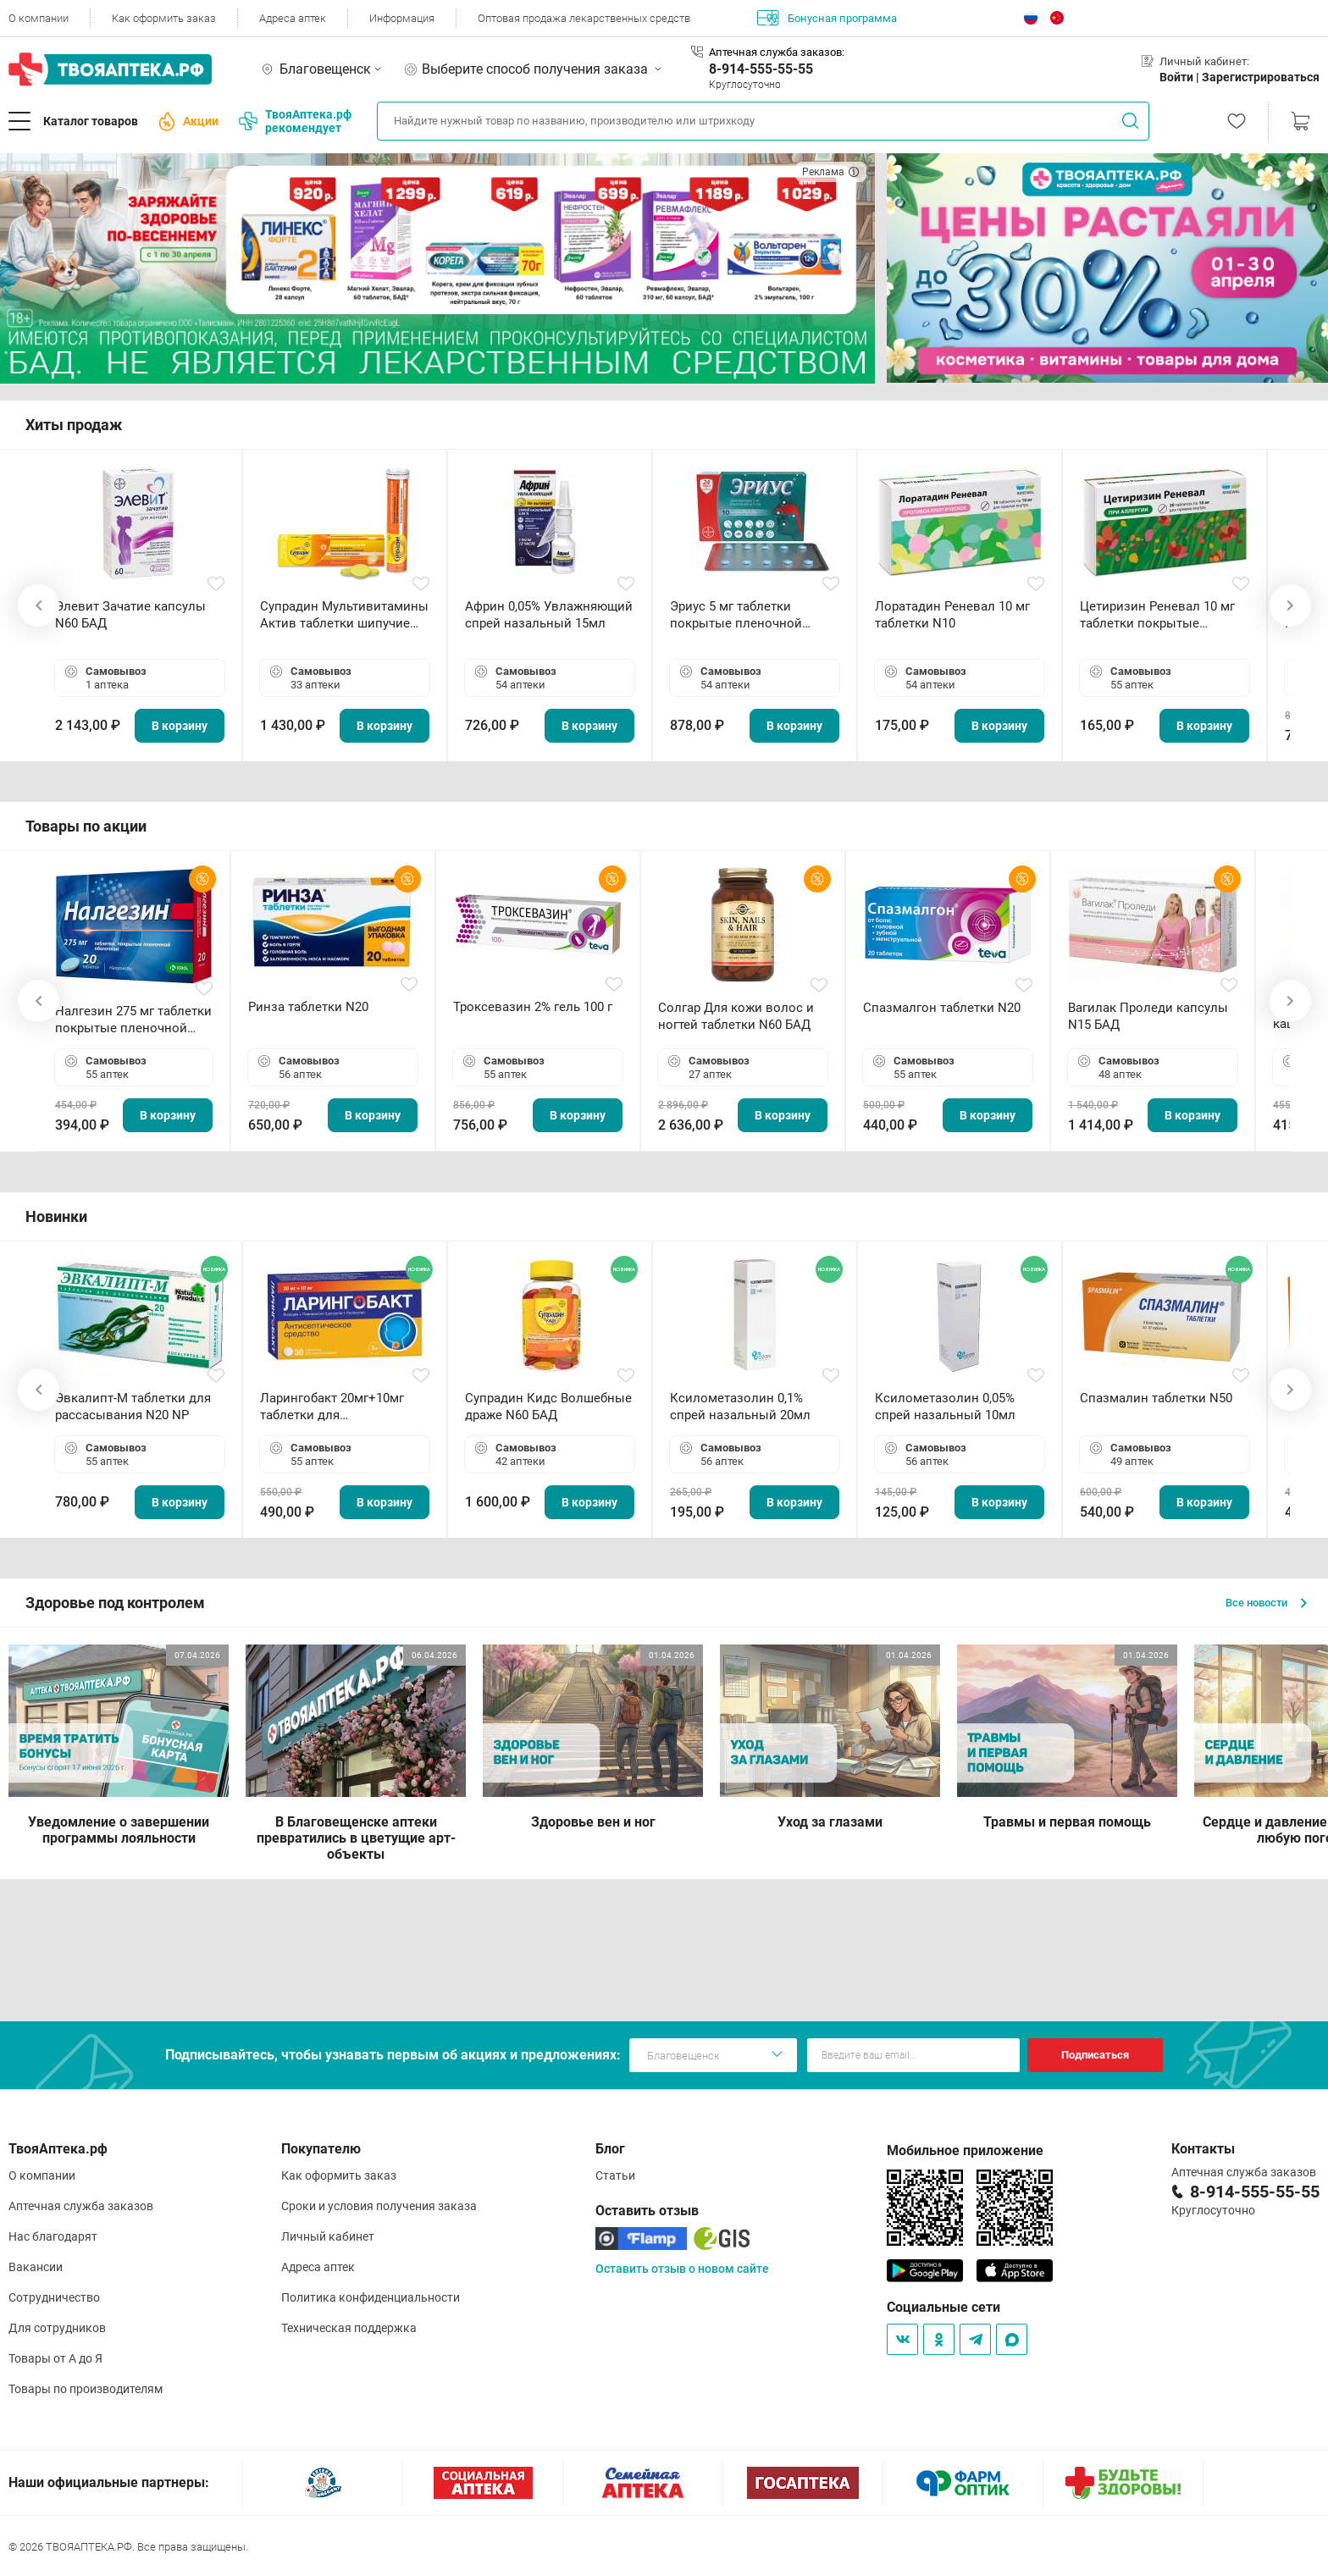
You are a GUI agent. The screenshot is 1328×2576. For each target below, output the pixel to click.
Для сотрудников (57, 2328)
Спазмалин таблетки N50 (1156, 1398)
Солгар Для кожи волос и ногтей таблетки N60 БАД (736, 1016)
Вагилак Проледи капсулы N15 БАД (1148, 1016)
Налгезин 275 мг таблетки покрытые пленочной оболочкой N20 (133, 1019)
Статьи (615, 2175)
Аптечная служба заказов (80, 2206)
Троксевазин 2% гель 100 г (532, 1006)
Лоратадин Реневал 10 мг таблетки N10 (952, 615)
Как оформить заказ (164, 18)
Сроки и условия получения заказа (379, 2206)
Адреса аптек (292, 18)
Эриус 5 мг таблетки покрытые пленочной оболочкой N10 (736, 615)
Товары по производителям (85, 2389)
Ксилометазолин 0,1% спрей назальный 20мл (740, 1406)
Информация (401, 18)
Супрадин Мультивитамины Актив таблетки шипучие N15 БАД (344, 615)
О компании (38, 18)
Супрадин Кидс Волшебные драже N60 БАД (548, 1406)
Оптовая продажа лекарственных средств (584, 18)
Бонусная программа (827, 17)
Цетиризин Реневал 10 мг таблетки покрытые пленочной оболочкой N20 (1161, 615)
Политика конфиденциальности (370, 2297)
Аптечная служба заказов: (776, 52)
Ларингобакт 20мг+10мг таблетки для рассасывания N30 (332, 1406)
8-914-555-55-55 (761, 69)
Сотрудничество (54, 2297)
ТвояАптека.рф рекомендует (295, 121)
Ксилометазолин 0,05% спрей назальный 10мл (945, 1406)
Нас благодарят (52, 2236)
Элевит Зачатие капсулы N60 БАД (130, 615)
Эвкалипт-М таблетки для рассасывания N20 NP (133, 1406)
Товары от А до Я (55, 2358)
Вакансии (35, 2267)
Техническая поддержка (349, 2328)
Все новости (1266, 1602)
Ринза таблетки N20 (308, 1006)
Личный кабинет (327, 2236)
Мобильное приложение (965, 2150)
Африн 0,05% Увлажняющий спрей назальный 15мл (549, 615)
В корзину (180, 725)
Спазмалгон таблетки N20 (942, 1007)
